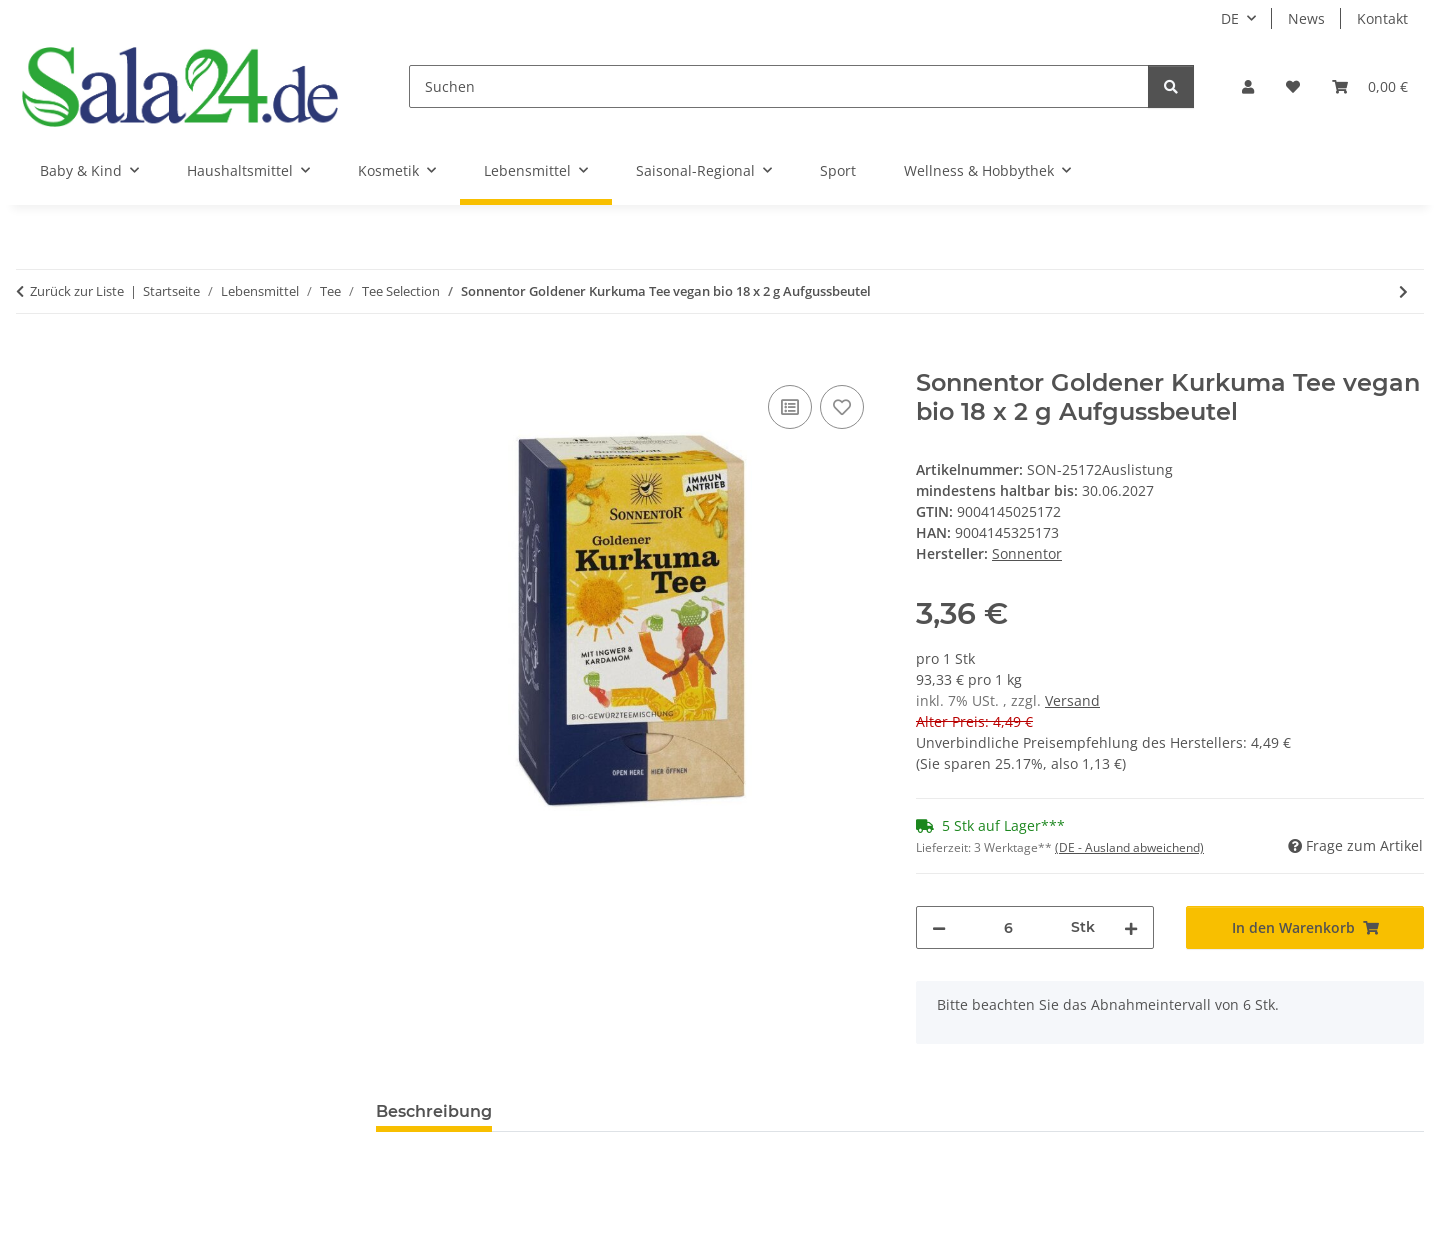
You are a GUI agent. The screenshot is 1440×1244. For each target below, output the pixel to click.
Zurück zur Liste (77, 291)
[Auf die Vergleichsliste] (790, 407)
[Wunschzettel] (1293, 86)
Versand (1072, 700)
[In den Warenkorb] (392, 358)
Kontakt (1382, 18)
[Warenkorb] (1370, 86)
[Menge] (1008, 927)
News (1306, 18)
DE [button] (1230, 18)
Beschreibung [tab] (434, 1111)
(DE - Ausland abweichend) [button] (1129, 847)
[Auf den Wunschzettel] (842, 407)
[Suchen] (779, 86)
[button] (1248, 86)
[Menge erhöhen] (1131, 927)
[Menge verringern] (939, 927)
